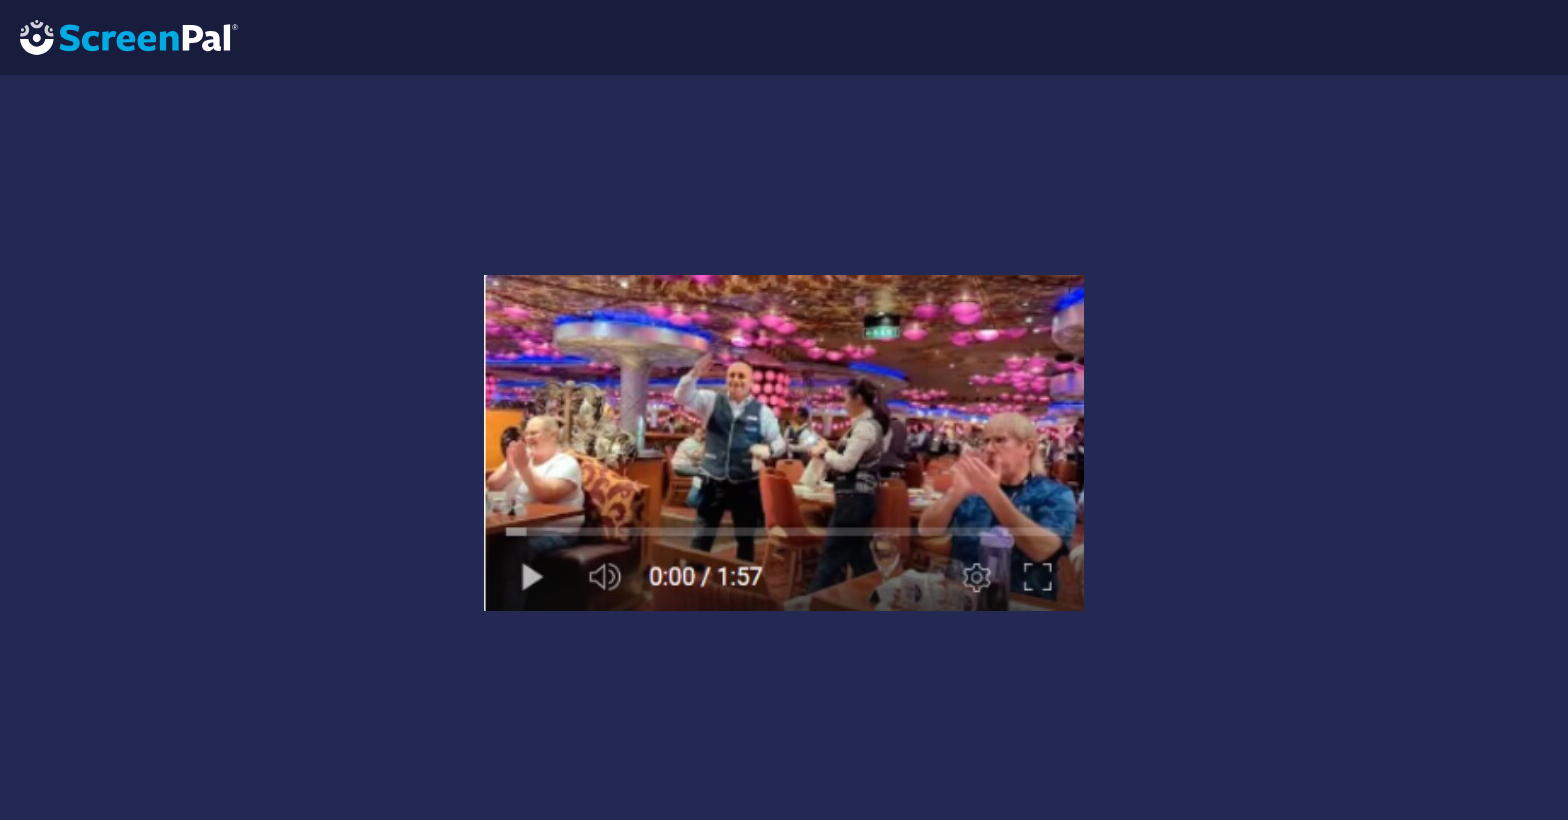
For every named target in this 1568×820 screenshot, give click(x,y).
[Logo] (119, 36)
